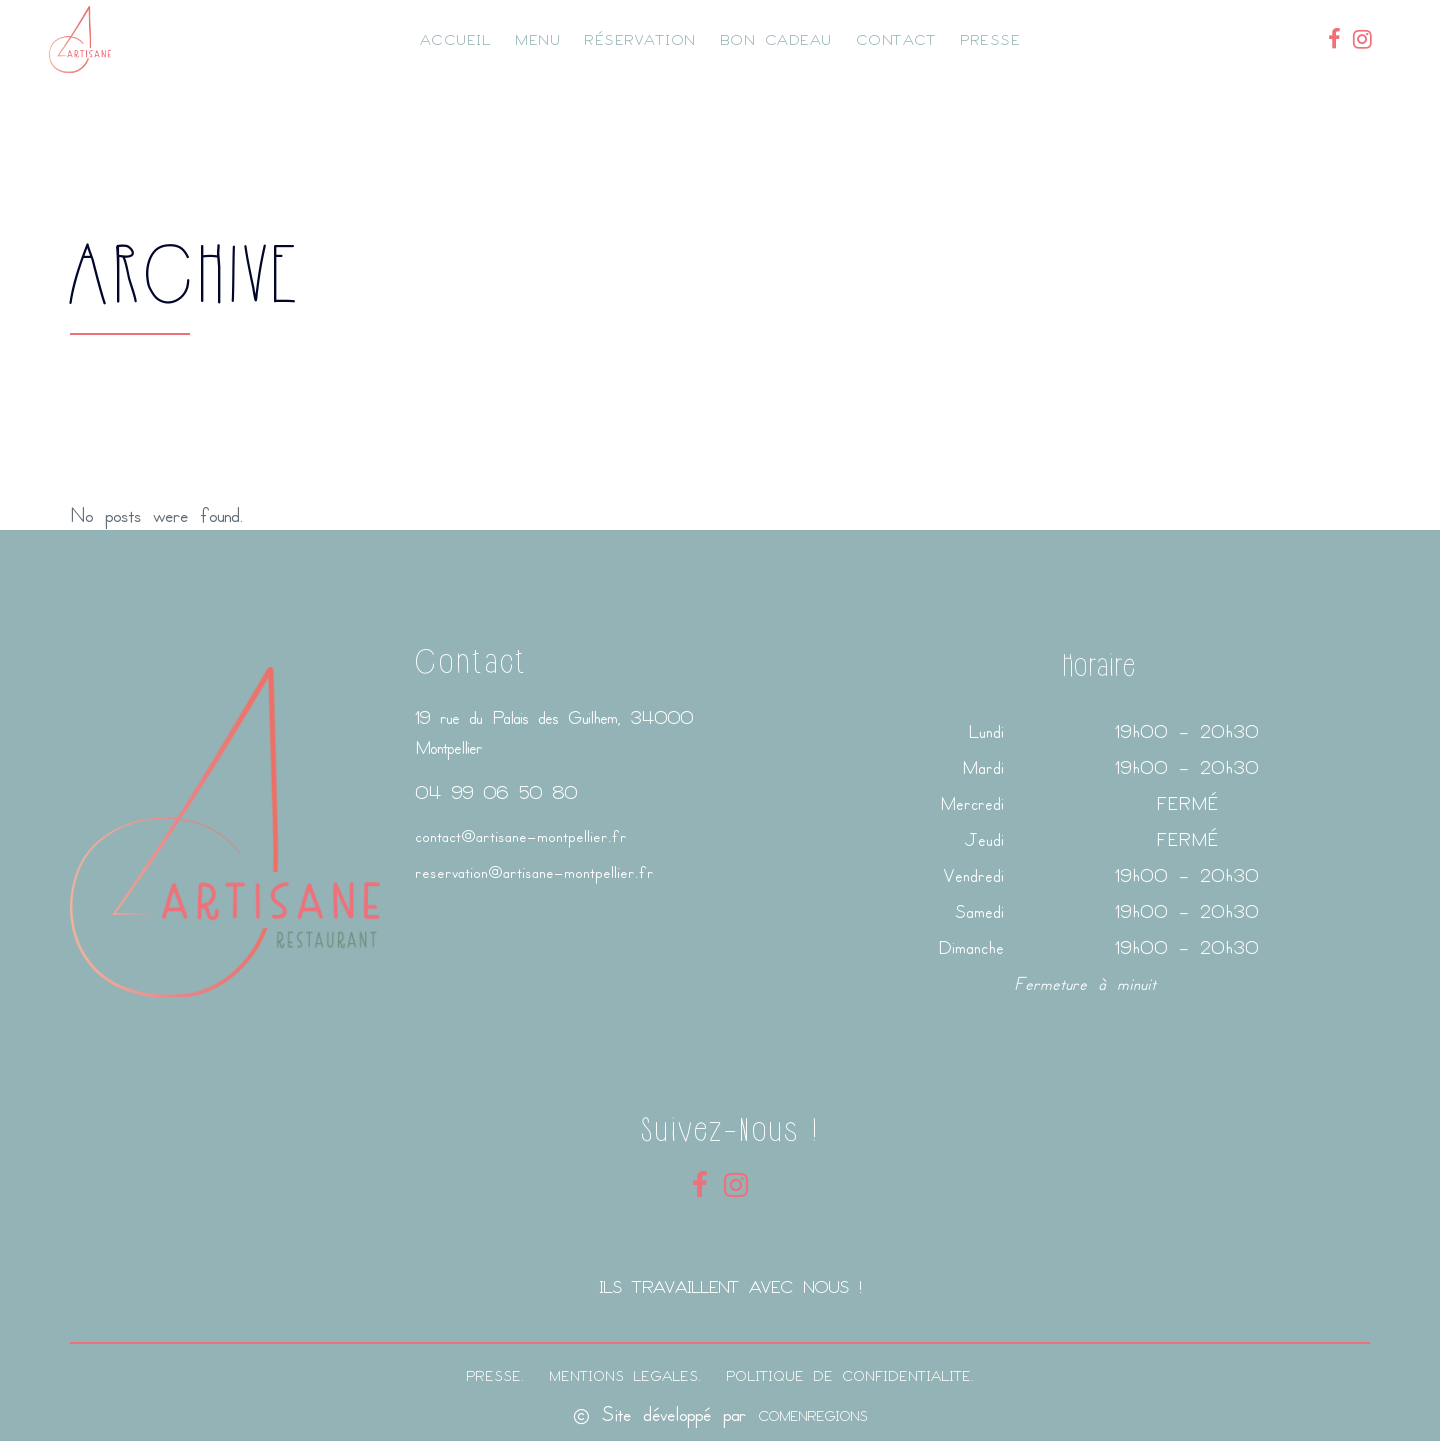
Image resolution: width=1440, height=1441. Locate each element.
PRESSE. (495, 1375)
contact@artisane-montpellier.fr (521, 835)
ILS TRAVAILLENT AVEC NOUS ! (730, 1286)
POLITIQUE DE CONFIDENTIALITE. (850, 1375)
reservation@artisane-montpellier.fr (534, 871)
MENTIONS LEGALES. (625, 1375)
